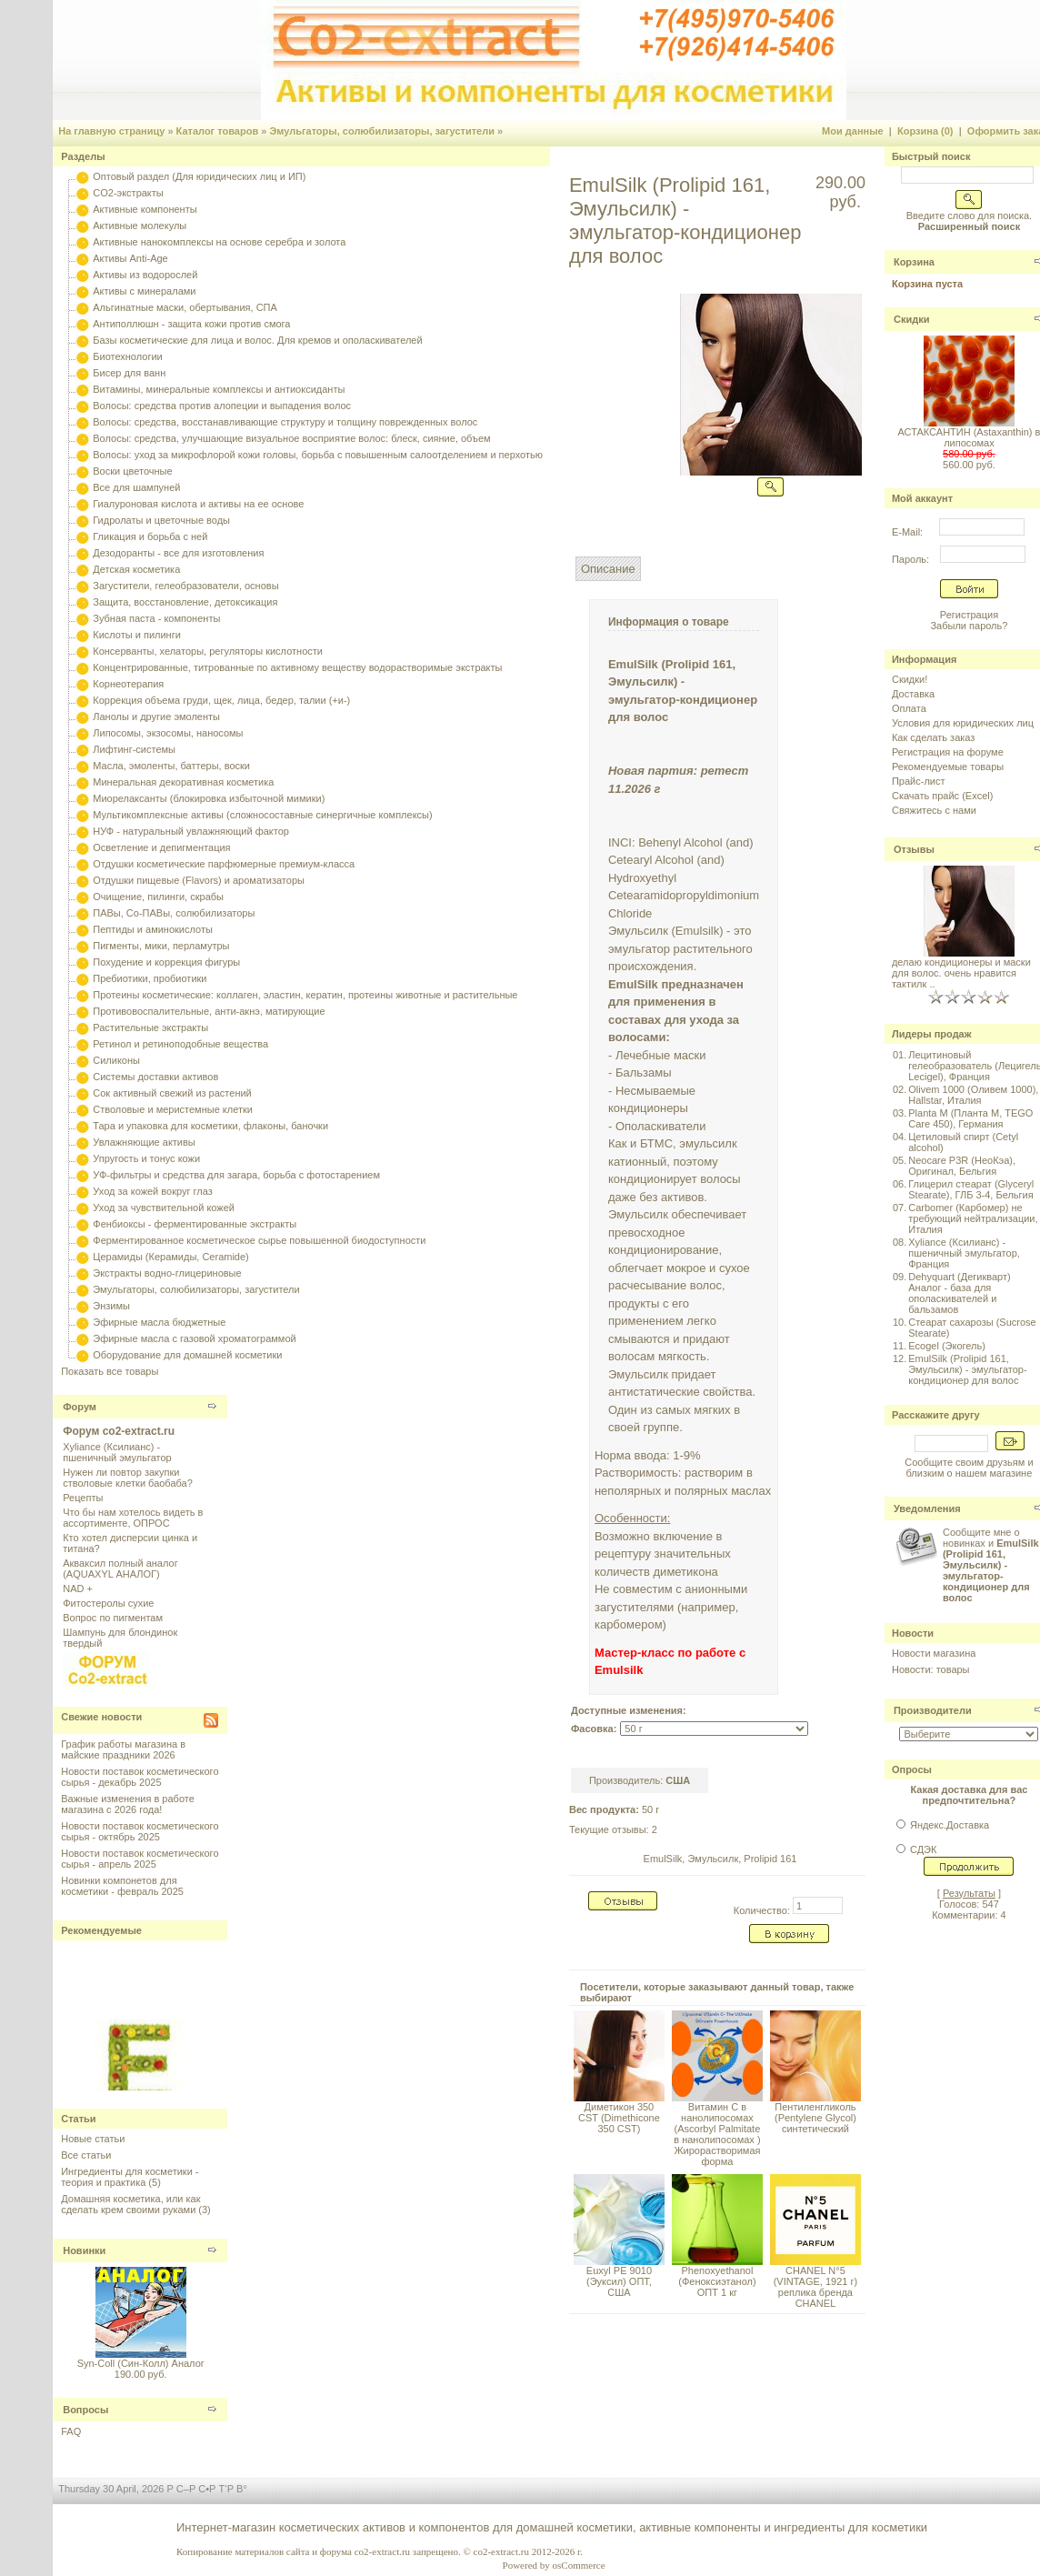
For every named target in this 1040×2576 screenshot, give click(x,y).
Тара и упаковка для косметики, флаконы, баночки (210, 1125)
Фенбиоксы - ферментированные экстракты (194, 1223)
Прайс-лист (918, 781)
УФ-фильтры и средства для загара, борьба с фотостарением (236, 1174)
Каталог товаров (217, 130)
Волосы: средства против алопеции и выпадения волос (222, 405)
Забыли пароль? (968, 625)
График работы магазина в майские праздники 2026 (123, 1749)
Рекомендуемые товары (948, 766)
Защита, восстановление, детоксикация (185, 601)
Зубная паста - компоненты (156, 618)
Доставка (913, 693)
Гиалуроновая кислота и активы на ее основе (198, 503)
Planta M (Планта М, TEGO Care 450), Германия (970, 1118)
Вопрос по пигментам (113, 1617)
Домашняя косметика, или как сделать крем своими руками (130, 2204)
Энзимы (111, 1305)
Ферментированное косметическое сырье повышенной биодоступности (259, 1240)
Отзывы (914, 849)
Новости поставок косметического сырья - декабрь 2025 (139, 1777)
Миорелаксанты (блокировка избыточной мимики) (209, 798)
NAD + (78, 1588)
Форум (79, 1406)
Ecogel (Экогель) (946, 1345)
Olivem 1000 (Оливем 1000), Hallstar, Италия (973, 1095)
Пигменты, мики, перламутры (161, 945)
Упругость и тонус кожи (146, 1158)
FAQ (71, 2431)
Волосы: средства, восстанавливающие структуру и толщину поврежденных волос (285, 421)
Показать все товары (109, 1371)
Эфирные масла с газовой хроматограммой (194, 1338)
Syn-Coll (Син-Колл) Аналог (141, 2363)
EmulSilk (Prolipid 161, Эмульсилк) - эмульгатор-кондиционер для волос (967, 1369)
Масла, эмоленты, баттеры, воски (171, 765)
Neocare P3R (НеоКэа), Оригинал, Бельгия (961, 1166)
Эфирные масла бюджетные (159, 1322)
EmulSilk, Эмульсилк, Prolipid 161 (720, 1858)
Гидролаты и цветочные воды (161, 520)
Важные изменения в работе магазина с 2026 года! (128, 1804)
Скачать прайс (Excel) (942, 795)
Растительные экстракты (150, 1027)
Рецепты (83, 1497)
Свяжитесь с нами (934, 810)
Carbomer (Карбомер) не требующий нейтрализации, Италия (972, 1218)
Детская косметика (136, 569)
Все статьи (86, 2155)
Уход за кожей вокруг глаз (152, 1191)
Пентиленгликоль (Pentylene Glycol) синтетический (815, 2117)
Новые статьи (93, 2138)
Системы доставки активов (155, 1076)
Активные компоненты (144, 209)
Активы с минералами (144, 291)
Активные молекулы (139, 225)
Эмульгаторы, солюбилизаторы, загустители (382, 130)
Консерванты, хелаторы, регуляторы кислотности (208, 651)
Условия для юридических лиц (963, 722)
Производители (933, 1710)
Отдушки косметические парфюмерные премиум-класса (224, 863)
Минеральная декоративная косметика (183, 782)
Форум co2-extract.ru (119, 1431)
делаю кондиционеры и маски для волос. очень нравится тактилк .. (961, 973)
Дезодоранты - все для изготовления (178, 552)
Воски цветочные (132, 471)
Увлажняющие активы (144, 1142)
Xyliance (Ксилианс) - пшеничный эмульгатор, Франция (964, 1253)
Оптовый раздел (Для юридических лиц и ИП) (199, 176)
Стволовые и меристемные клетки (173, 1109)
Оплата (909, 708)
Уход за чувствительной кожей (164, 1207)
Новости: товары (931, 1669)
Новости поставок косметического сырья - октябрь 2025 (139, 1831)
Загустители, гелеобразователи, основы (185, 585)
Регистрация (969, 614)
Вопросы (85, 2409)
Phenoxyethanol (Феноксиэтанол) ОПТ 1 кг (716, 2281)
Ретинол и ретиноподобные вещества (180, 1043)
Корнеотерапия (128, 683)
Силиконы (116, 1060)
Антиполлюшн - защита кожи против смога (191, 323)
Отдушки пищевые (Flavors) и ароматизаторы (199, 880)
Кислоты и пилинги (137, 634)
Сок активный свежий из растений (172, 1093)
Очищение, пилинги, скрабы (158, 896)
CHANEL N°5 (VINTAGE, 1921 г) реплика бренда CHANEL (815, 2287)
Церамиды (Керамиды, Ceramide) (171, 1256)
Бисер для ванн (129, 372)
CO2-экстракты (128, 192)
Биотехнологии (127, 356)
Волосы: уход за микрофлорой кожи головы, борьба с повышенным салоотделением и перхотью (318, 454)
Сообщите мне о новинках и (991, 1565)
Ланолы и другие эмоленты (156, 716)
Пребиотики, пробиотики (149, 978)
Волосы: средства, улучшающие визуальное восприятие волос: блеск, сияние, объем (291, 438)
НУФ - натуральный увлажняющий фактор (191, 831)
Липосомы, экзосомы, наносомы (168, 732)
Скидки (911, 319)
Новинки (84, 2250)
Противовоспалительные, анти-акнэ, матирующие (209, 1011)
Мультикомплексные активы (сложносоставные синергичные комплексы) (262, 814)
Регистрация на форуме (948, 752)
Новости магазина (933, 1653)
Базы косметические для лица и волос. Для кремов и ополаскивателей (257, 340)
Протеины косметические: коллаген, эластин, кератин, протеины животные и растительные (305, 994)
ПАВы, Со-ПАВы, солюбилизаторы (174, 912)
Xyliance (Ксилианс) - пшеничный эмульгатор (117, 1452)
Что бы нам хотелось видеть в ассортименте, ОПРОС (133, 1518)
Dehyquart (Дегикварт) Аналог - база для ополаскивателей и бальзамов (959, 1293)
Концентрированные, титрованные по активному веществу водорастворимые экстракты (297, 667)
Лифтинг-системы (134, 749)
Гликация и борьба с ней (150, 536)
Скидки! (909, 679)
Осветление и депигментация (161, 847)
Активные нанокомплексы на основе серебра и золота (219, 241)
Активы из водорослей (145, 274)
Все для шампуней (136, 487)
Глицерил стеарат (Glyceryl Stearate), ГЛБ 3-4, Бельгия (971, 1189)
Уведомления (927, 1508)
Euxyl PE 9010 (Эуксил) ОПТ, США (619, 2281)
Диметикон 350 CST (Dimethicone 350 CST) (619, 2117)
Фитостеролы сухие (108, 1603)
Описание (608, 569)
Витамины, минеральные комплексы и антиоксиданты (219, 389)
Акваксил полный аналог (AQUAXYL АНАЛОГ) (120, 1568)
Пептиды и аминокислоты (153, 929)
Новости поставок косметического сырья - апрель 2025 (139, 1858)
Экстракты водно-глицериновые (167, 1273)
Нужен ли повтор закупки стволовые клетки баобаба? (128, 1477)
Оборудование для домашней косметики (187, 1354)
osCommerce (579, 2565)
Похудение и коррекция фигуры (166, 962)
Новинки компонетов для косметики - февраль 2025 (122, 1886)
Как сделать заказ (933, 737)
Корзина (914, 261)
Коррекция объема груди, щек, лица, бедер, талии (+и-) (221, 700)
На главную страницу (111, 130)
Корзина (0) (925, 130)
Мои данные (853, 130)
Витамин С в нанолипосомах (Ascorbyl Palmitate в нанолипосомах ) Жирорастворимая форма (717, 2134)
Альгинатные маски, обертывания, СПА (185, 307)
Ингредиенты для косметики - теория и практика (129, 2177)
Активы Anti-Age (130, 258)
